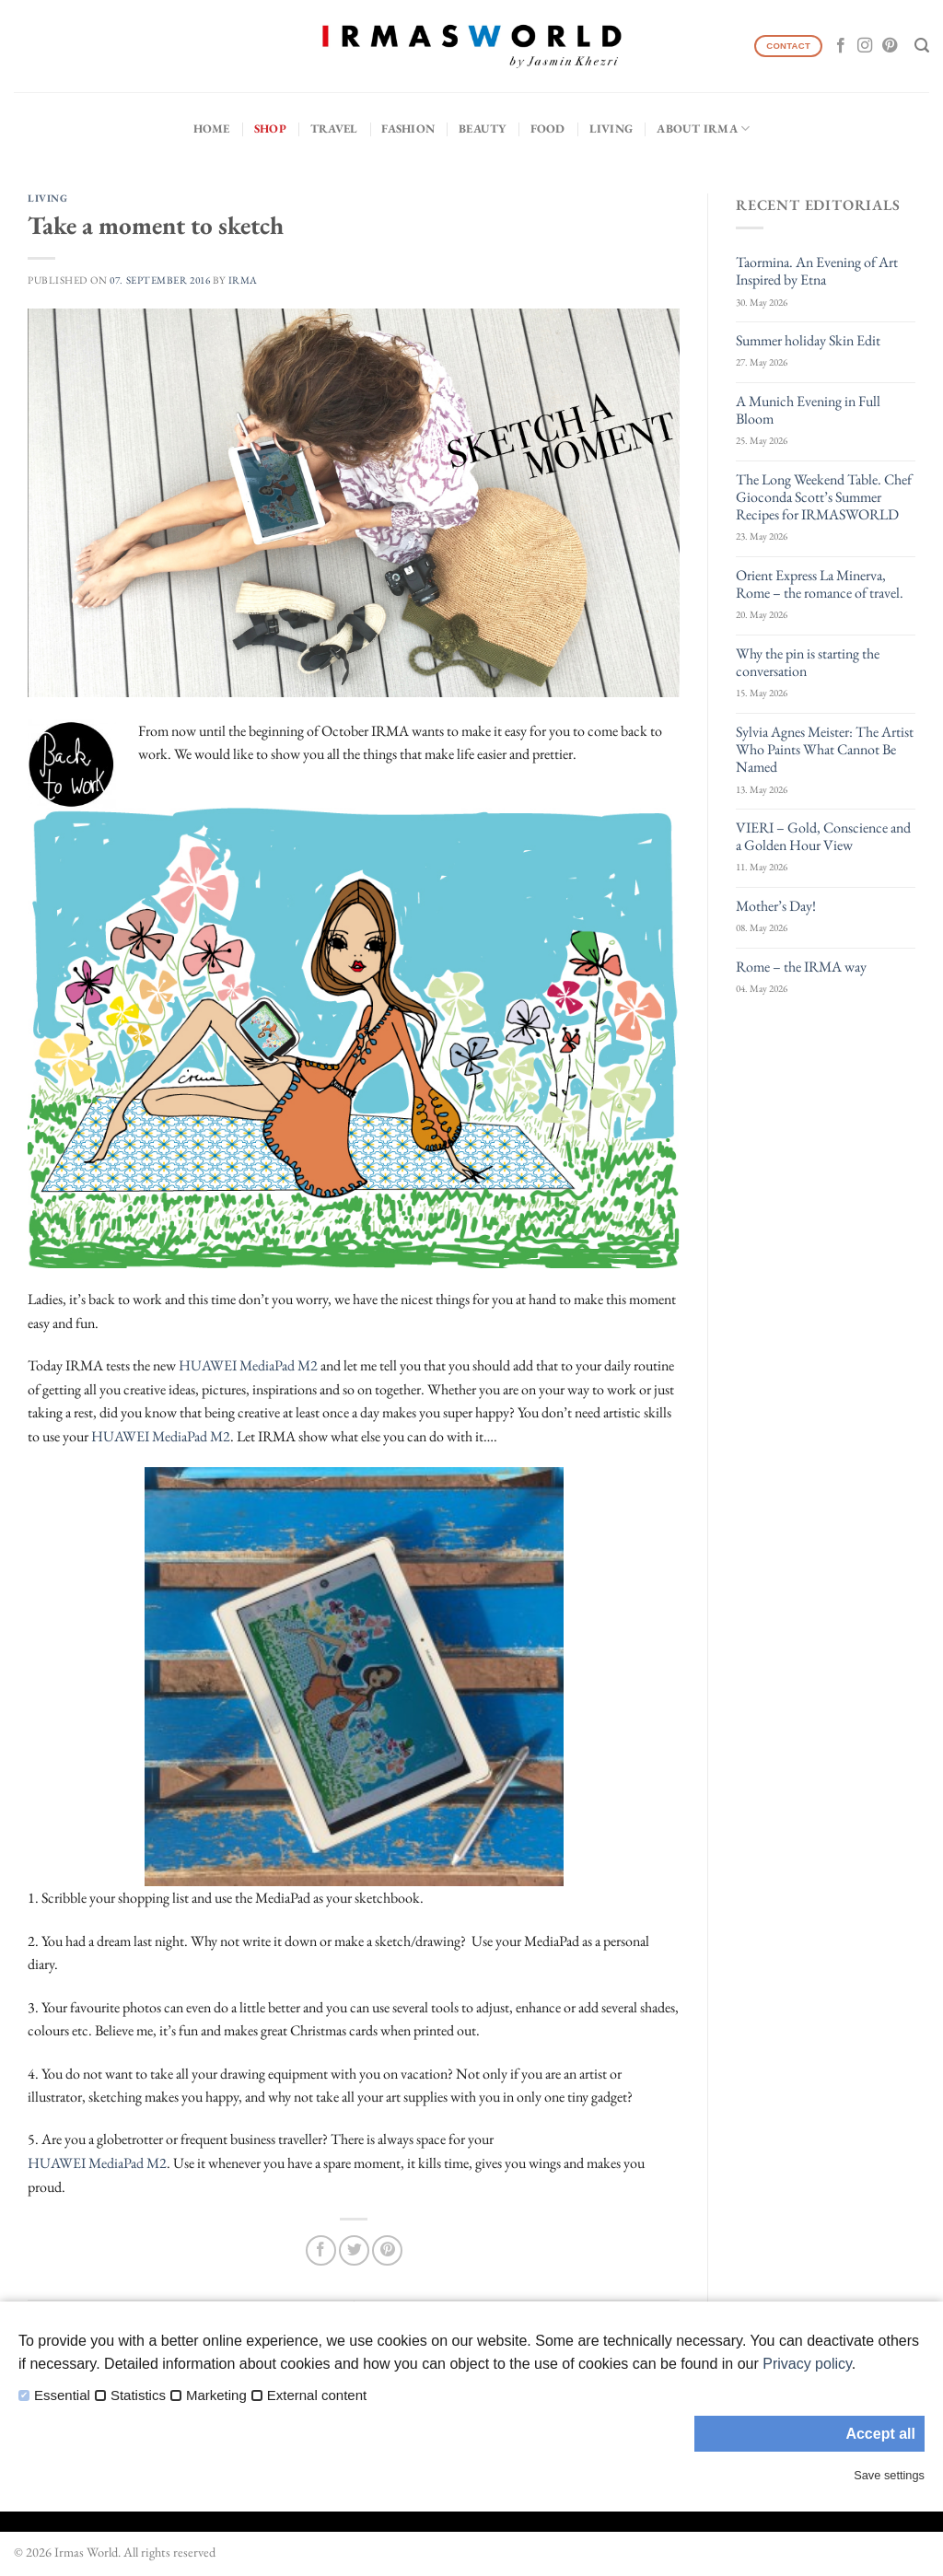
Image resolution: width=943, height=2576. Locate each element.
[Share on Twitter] (354, 2250)
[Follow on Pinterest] (889, 46)
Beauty (482, 128)
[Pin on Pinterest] (387, 2250)
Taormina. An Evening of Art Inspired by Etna (817, 270)
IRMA (243, 280)
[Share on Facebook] (321, 2250)
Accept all (880, 2434)
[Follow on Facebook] (840, 46)
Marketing (216, 2395)
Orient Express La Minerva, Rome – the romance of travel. (819, 583)
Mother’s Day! (776, 906)
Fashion (408, 128)
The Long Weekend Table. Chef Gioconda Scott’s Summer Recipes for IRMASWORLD (824, 497)
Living (611, 128)
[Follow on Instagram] (864, 46)
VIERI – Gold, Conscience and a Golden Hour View (823, 836)
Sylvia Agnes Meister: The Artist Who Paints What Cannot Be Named (825, 749)
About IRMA (703, 128)
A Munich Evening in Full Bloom (808, 409)
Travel (334, 128)
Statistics (138, 2395)
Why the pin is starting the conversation (807, 662)
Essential (62, 2395)
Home (211, 128)
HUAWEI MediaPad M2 (248, 1365)
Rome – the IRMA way (801, 966)
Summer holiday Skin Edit (808, 340)
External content (317, 2395)
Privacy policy (807, 2364)
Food (547, 128)
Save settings (889, 2475)
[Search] (921, 46)
